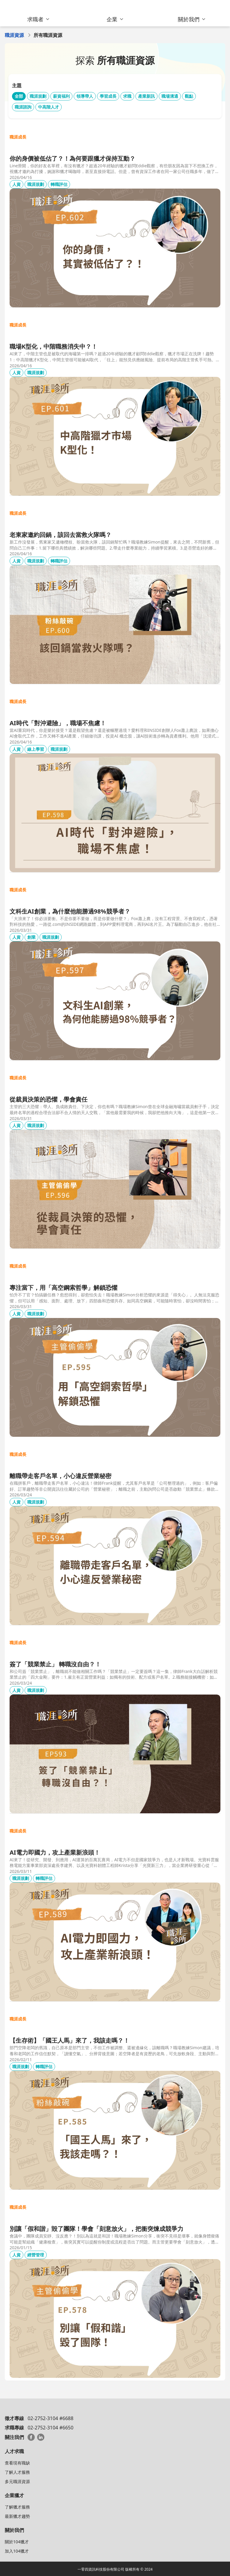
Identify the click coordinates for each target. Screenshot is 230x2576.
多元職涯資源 (17, 2481)
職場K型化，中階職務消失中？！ (53, 346)
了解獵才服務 (17, 2507)
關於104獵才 (17, 2542)
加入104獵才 (17, 2551)
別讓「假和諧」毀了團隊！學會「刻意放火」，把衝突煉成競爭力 (96, 2229)
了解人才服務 (17, 2472)
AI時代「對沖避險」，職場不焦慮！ (58, 723)
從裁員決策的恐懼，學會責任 (48, 1099)
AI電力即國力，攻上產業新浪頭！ (55, 1852)
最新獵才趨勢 (17, 2516)
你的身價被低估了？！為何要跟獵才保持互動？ (72, 158)
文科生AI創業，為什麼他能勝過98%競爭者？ (70, 911)
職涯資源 (14, 35)
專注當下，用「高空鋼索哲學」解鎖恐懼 (63, 1288)
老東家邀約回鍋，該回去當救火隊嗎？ (60, 535)
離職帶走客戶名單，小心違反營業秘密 (60, 1476)
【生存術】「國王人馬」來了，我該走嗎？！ (69, 2040)
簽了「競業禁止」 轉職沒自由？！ (55, 1664)
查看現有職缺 (17, 2463)
